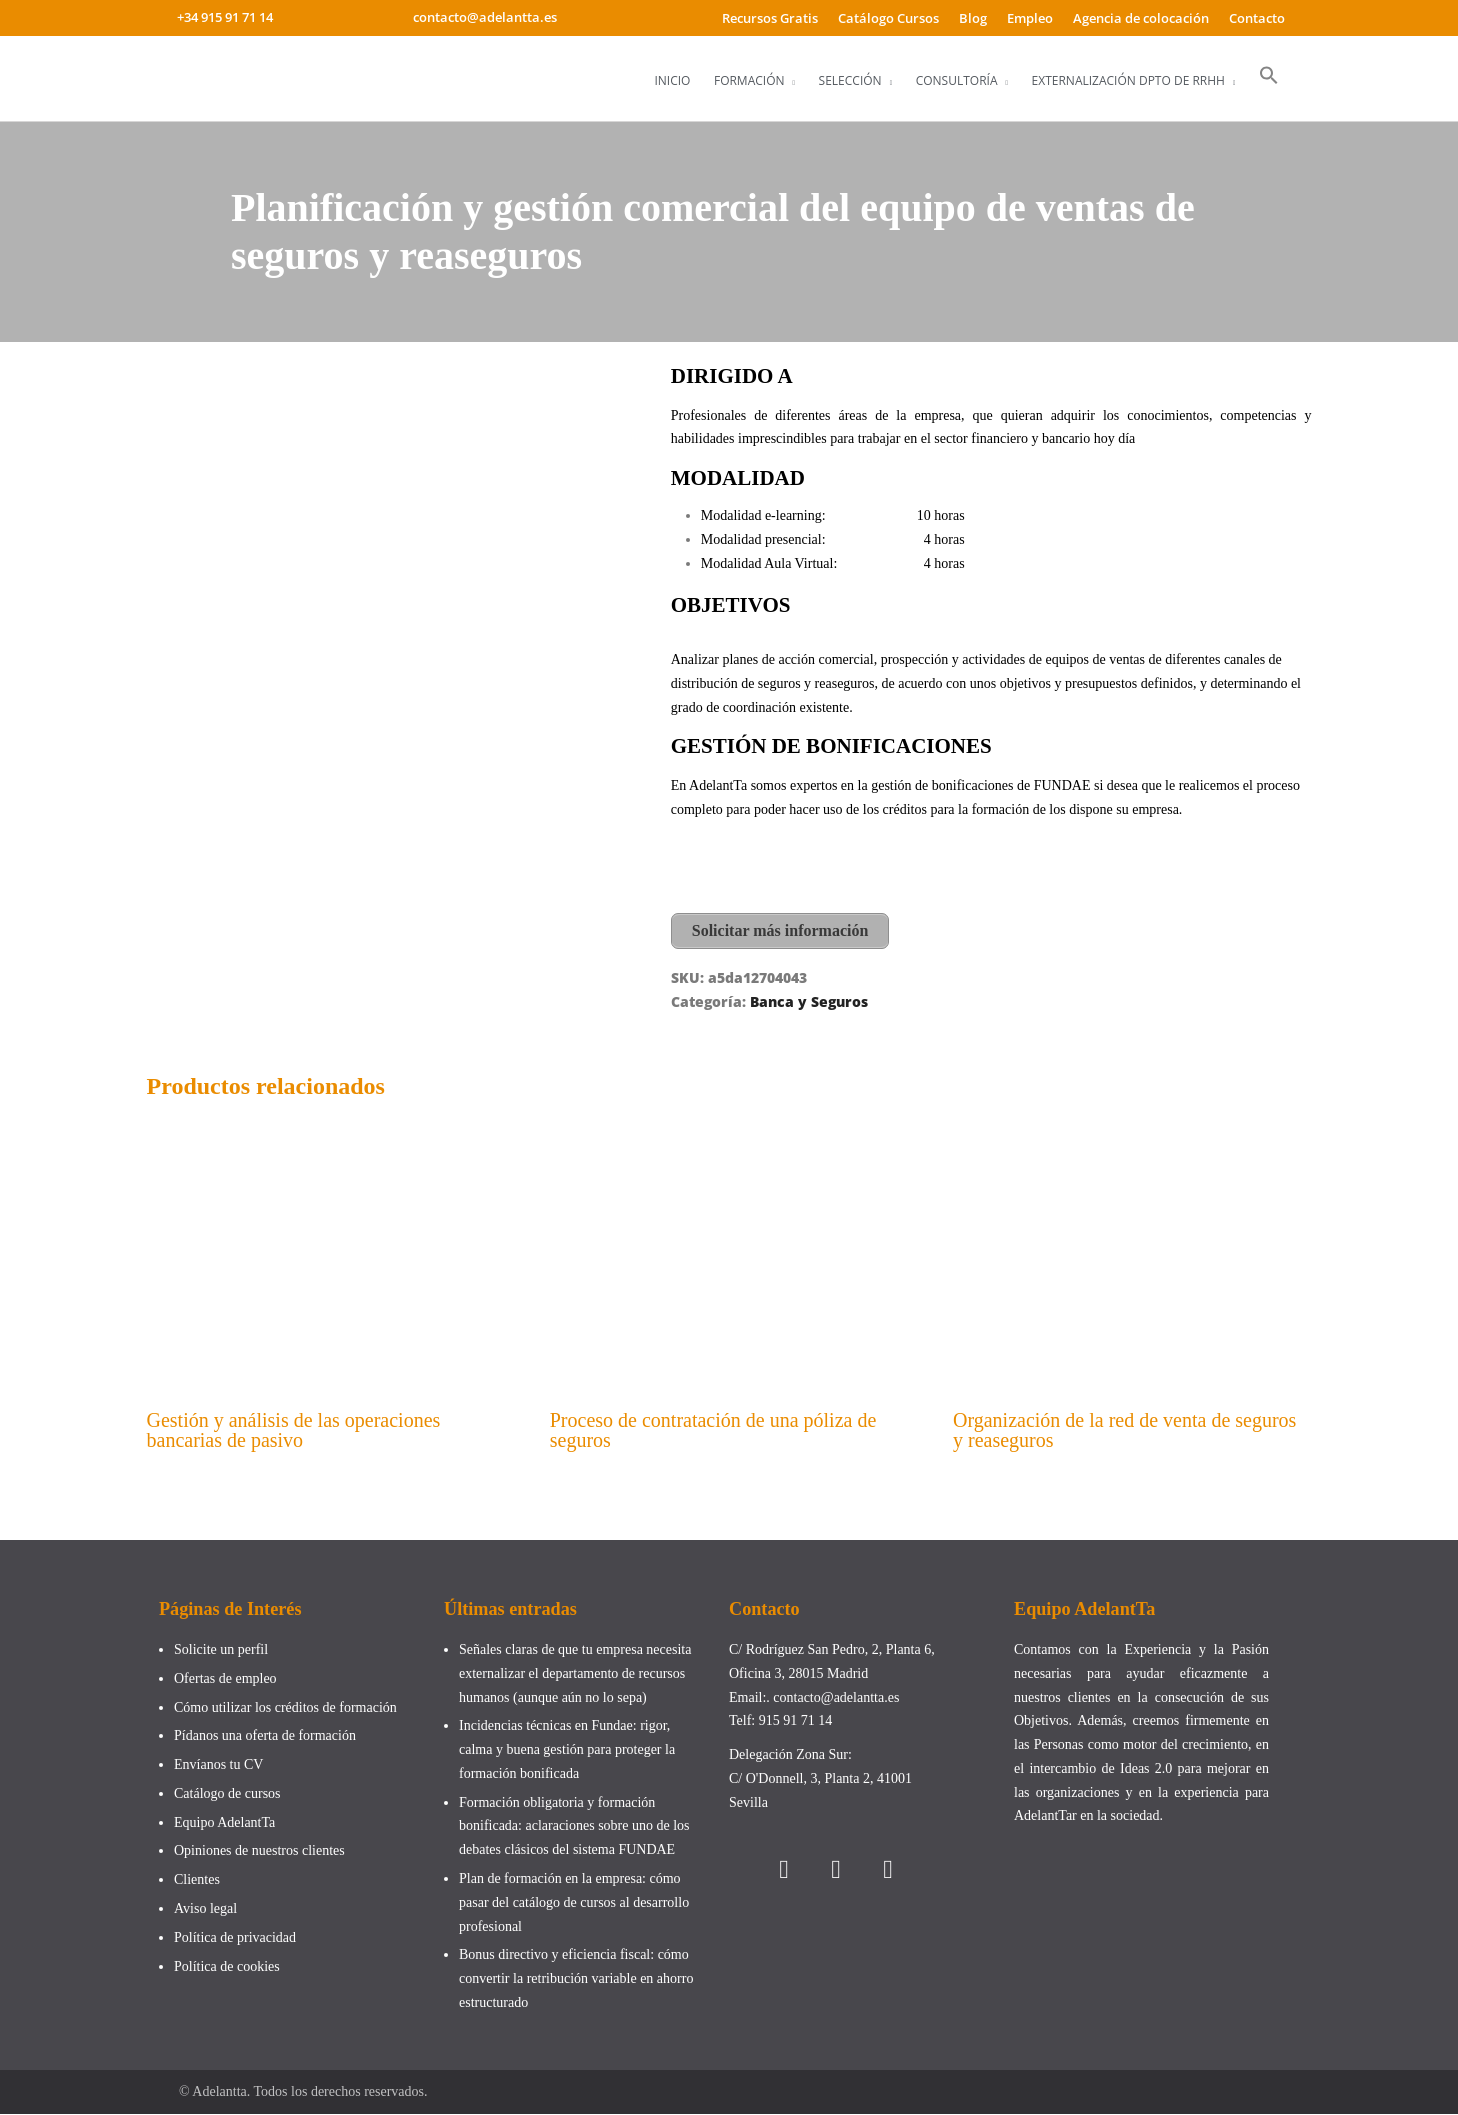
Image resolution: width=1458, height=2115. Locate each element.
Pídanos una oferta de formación (266, 1737)
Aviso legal (205, 1910)
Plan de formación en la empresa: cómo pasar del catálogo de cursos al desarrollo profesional (574, 1904)
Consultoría (957, 80)
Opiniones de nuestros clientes (259, 1852)
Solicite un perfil (221, 1651)
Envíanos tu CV (218, 1766)
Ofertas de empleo (225, 1679)
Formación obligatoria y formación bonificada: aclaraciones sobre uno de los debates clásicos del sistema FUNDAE (574, 1827)
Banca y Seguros (809, 1000)
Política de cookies (227, 1967)
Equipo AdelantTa (224, 1823)
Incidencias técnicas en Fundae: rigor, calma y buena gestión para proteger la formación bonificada (567, 1751)
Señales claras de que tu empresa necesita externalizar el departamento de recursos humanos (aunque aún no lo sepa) (575, 1675)
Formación (749, 80)
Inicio (672, 80)
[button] (1269, 76)
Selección (850, 80)
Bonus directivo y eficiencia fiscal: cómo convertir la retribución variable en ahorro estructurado (576, 1980)
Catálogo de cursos (227, 1794)
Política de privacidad (235, 1938)
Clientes (197, 1881)
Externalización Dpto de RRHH (1128, 80)
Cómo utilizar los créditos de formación (285, 1708)
